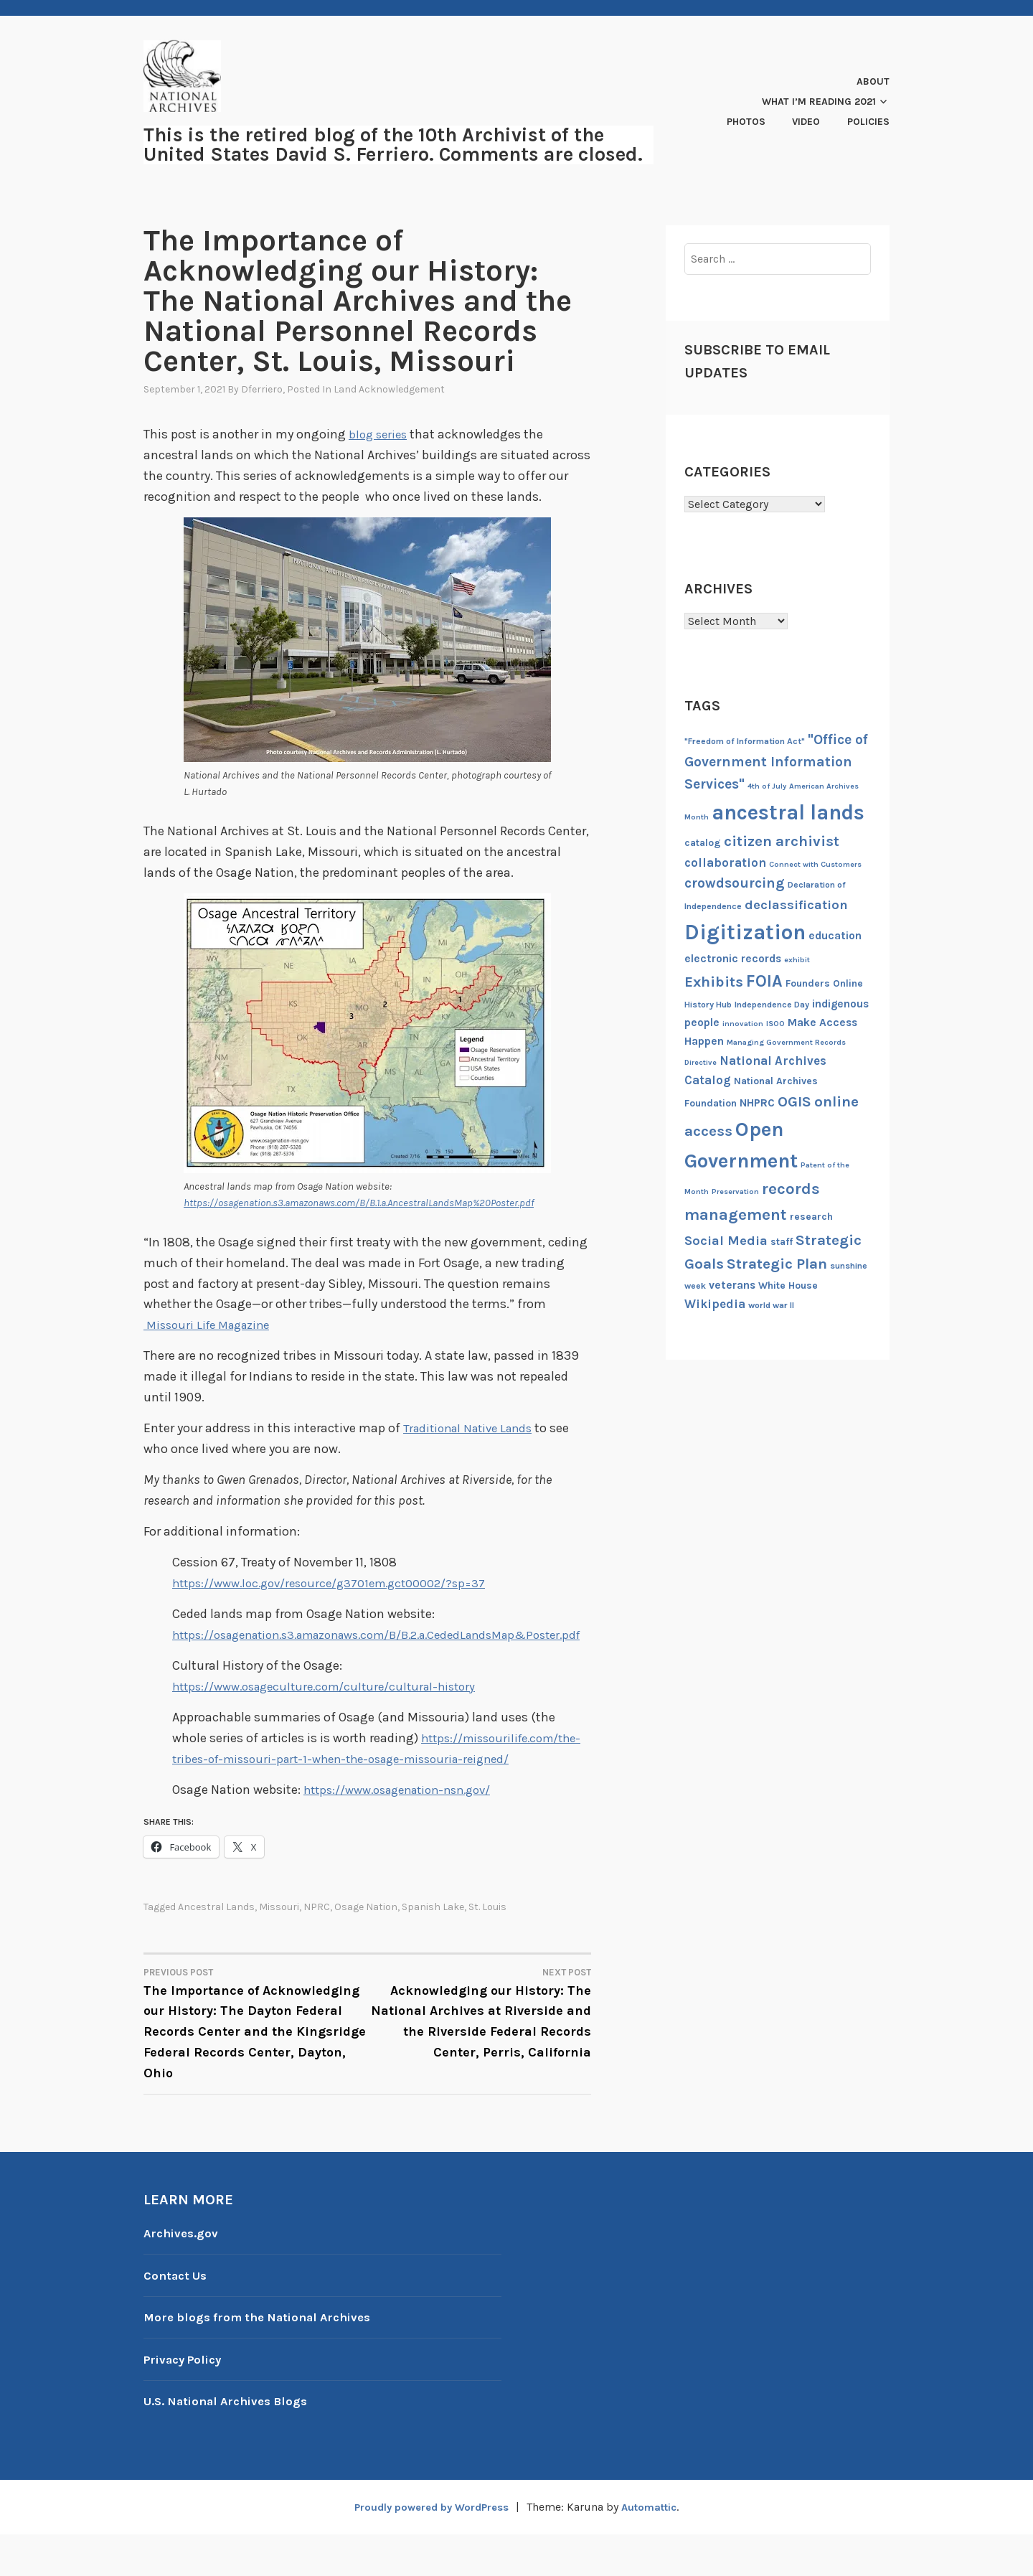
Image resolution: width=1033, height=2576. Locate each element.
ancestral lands (216, 1948)
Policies (868, 122)
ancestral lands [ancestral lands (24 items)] (788, 812)
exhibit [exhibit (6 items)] (797, 959)
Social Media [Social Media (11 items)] (726, 1241)
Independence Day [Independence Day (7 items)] (772, 1005)
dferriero (262, 389)
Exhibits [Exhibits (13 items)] (713, 981)
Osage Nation (365, 1948)
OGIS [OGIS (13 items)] (794, 1101)
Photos (746, 122)
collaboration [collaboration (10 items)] (725, 862)
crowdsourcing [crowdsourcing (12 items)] (734, 883)
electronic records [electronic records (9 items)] (732, 958)
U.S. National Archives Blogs (232, 2442)
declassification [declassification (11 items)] (796, 905)
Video (806, 122)
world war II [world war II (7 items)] (771, 1305)
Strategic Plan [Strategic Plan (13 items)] (777, 1263)
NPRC (316, 1948)
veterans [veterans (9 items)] (732, 1285)
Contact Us (177, 2316)
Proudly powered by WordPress (427, 2547)
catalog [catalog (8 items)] (702, 843)
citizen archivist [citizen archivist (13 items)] (781, 841)
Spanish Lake (433, 1948)
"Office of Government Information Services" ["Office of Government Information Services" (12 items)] (776, 761)
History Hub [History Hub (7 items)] (708, 1005)
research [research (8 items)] (811, 1217)
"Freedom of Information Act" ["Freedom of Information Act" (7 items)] (744, 741)
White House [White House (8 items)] (788, 1285)
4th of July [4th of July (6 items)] (766, 786)
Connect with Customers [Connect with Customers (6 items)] (815, 864)
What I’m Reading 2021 (819, 101)
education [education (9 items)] (835, 935)
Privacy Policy (186, 2400)
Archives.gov (182, 2274)
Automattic (656, 2547)
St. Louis (487, 1948)
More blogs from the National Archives (265, 2358)
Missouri (279, 1948)
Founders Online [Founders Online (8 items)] (824, 983)
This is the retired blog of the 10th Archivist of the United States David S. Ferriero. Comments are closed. (393, 144)
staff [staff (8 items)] (781, 1242)
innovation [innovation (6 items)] (742, 1023)
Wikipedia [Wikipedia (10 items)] (714, 1304)
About (873, 81)
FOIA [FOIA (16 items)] (764, 981)
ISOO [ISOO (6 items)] (775, 1023)
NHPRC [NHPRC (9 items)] (757, 1102)
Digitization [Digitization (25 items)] (745, 932)
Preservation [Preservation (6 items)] (735, 1191)
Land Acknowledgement (389, 389)
